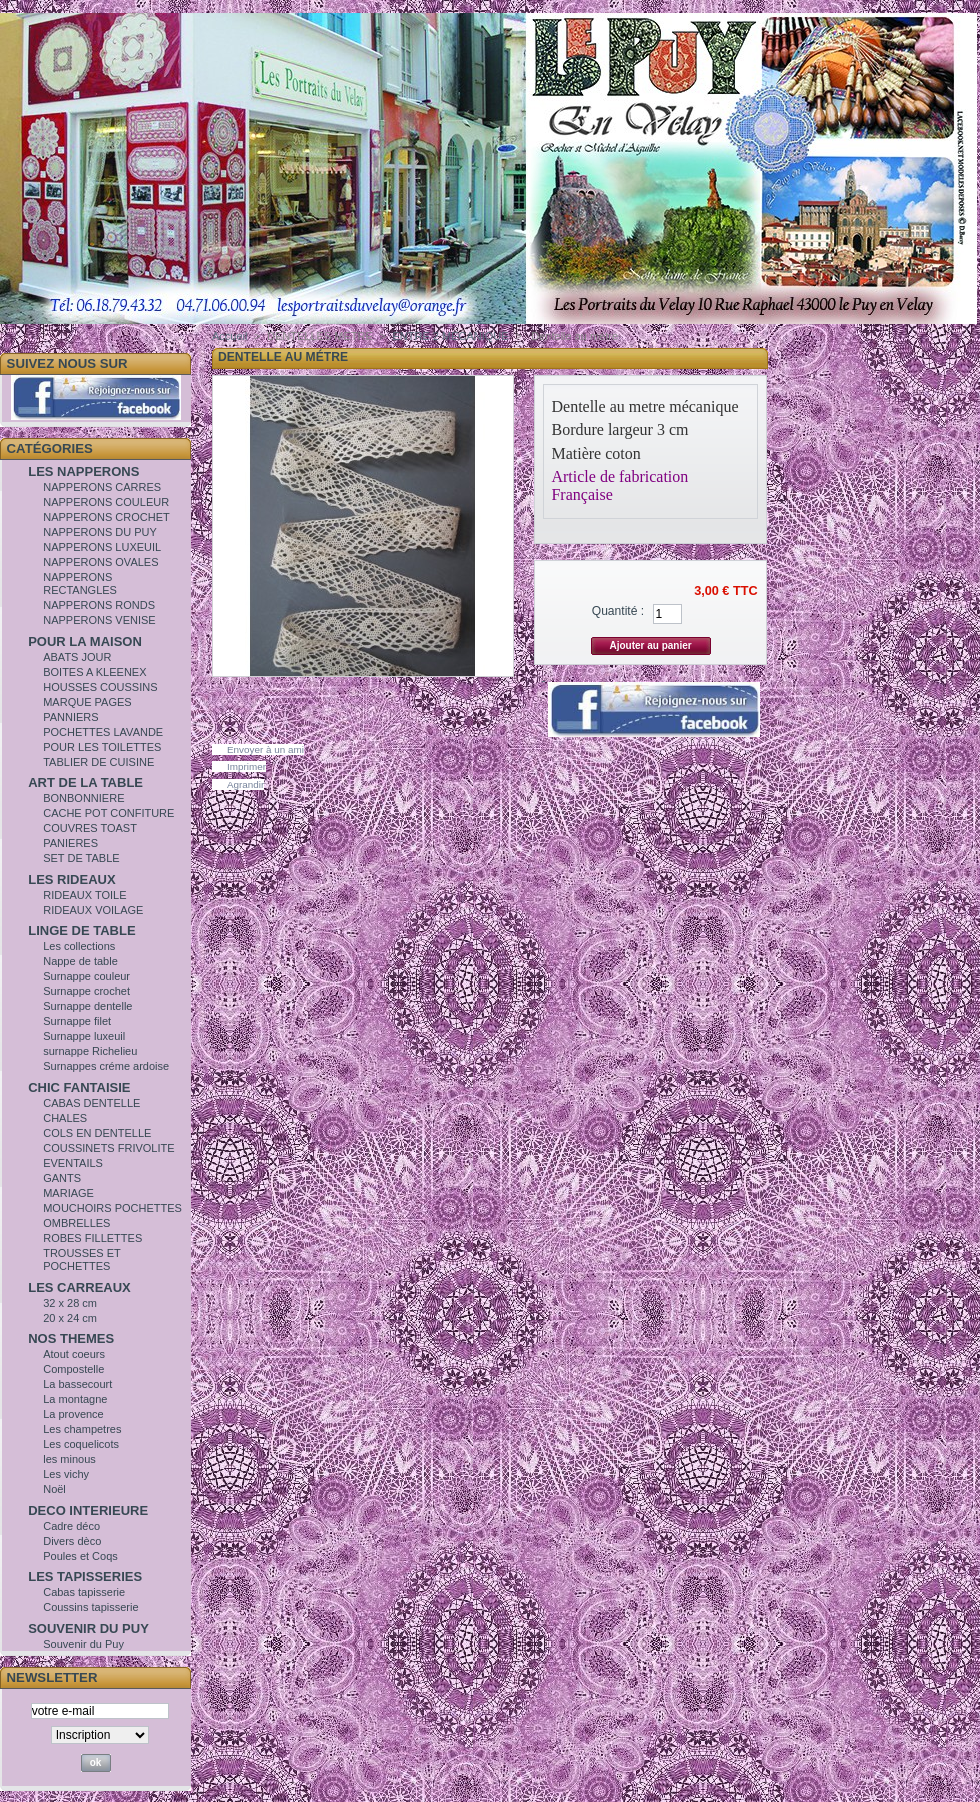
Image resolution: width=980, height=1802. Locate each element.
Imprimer (246, 766)
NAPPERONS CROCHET (106, 517)
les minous (69, 1459)
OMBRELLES (76, 1223)
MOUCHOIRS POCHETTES (112, 1208)
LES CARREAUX (79, 1287)
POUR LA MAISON (85, 641)
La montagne (75, 1399)
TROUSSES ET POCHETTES (81, 1259)
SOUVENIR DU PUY (88, 1628)
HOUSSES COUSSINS (100, 687)
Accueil (229, 336)
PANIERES (70, 843)
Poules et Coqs (80, 1556)
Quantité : (618, 611)
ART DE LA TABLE (85, 782)
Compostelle (73, 1369)
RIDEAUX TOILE (84, 895)
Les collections (79, 946)
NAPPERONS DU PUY (100, 532)
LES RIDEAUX (71, 879)
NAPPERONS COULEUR (106, 502)
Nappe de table (80, 961)
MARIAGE (68, 1193)
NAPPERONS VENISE (99, 620)
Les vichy (66, 1474)
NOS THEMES (71, 1338)
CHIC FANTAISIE (79, 1087)
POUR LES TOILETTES (102, 747)
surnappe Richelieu (90, 1051)
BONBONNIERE (83, 798)
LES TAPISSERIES (85, 1576)
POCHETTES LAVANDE (103, 732)
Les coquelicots (81, 1444)
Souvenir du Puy (83, 1644)
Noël (54, 1489)
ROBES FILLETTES (92, 1238)
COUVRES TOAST (90, 828)
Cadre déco (71, 1526)
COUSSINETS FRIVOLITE (108, 1148)
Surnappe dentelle (87, 1006)
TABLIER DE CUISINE (98, 762)
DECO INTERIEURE (88, 1510)
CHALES (65, 1118)
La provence (73, 1414)
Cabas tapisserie (84, 1592)
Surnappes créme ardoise (106, 1066)
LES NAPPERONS (83, 471)
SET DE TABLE (81, 858)
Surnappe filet (77, 1021)
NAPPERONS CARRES (102, 487)
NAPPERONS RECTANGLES (80, 583)
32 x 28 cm (70, 1303)
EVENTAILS (73, 1163)
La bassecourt (77, 1384)
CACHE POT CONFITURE (108, 813)
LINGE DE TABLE (81, 930)
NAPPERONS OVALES (100, 562)
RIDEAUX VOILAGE (93, 910)
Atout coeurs (74, 1354)
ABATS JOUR (77, 657)
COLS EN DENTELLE (97, 1133)
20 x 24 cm (70, 1318)
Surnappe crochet (86, 991)
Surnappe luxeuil (84, 1036)
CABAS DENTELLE (91, 1103)
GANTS (62, 1178)
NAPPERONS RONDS (99, 605)
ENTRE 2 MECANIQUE (450, 336)
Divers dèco (72, 1541)
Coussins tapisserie (90, 1607)
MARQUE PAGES (87, 702)
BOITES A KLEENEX (94, 672)
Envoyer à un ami (265, 749)
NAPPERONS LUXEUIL (102, 547)
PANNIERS (70, 717)
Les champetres (82, 1429)
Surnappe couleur (86, 976)
